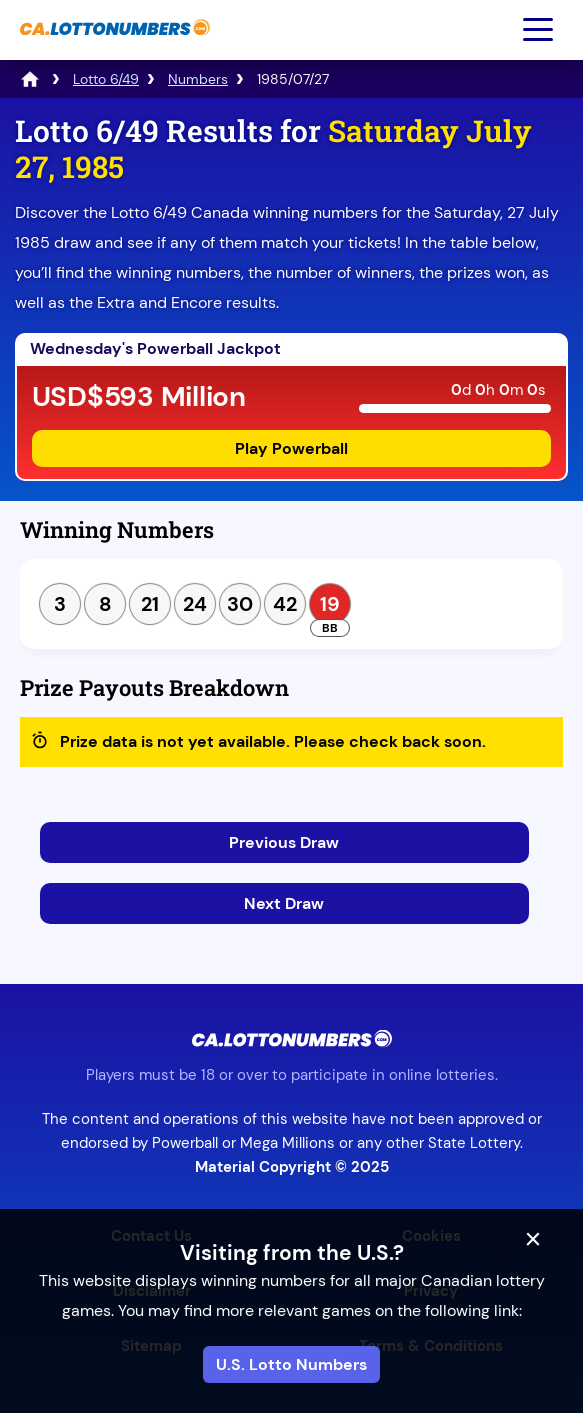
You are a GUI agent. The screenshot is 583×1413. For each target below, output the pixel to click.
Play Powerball (291, 448)
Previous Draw (284, 842)
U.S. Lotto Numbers (291, 1364)
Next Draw (284, 903)
